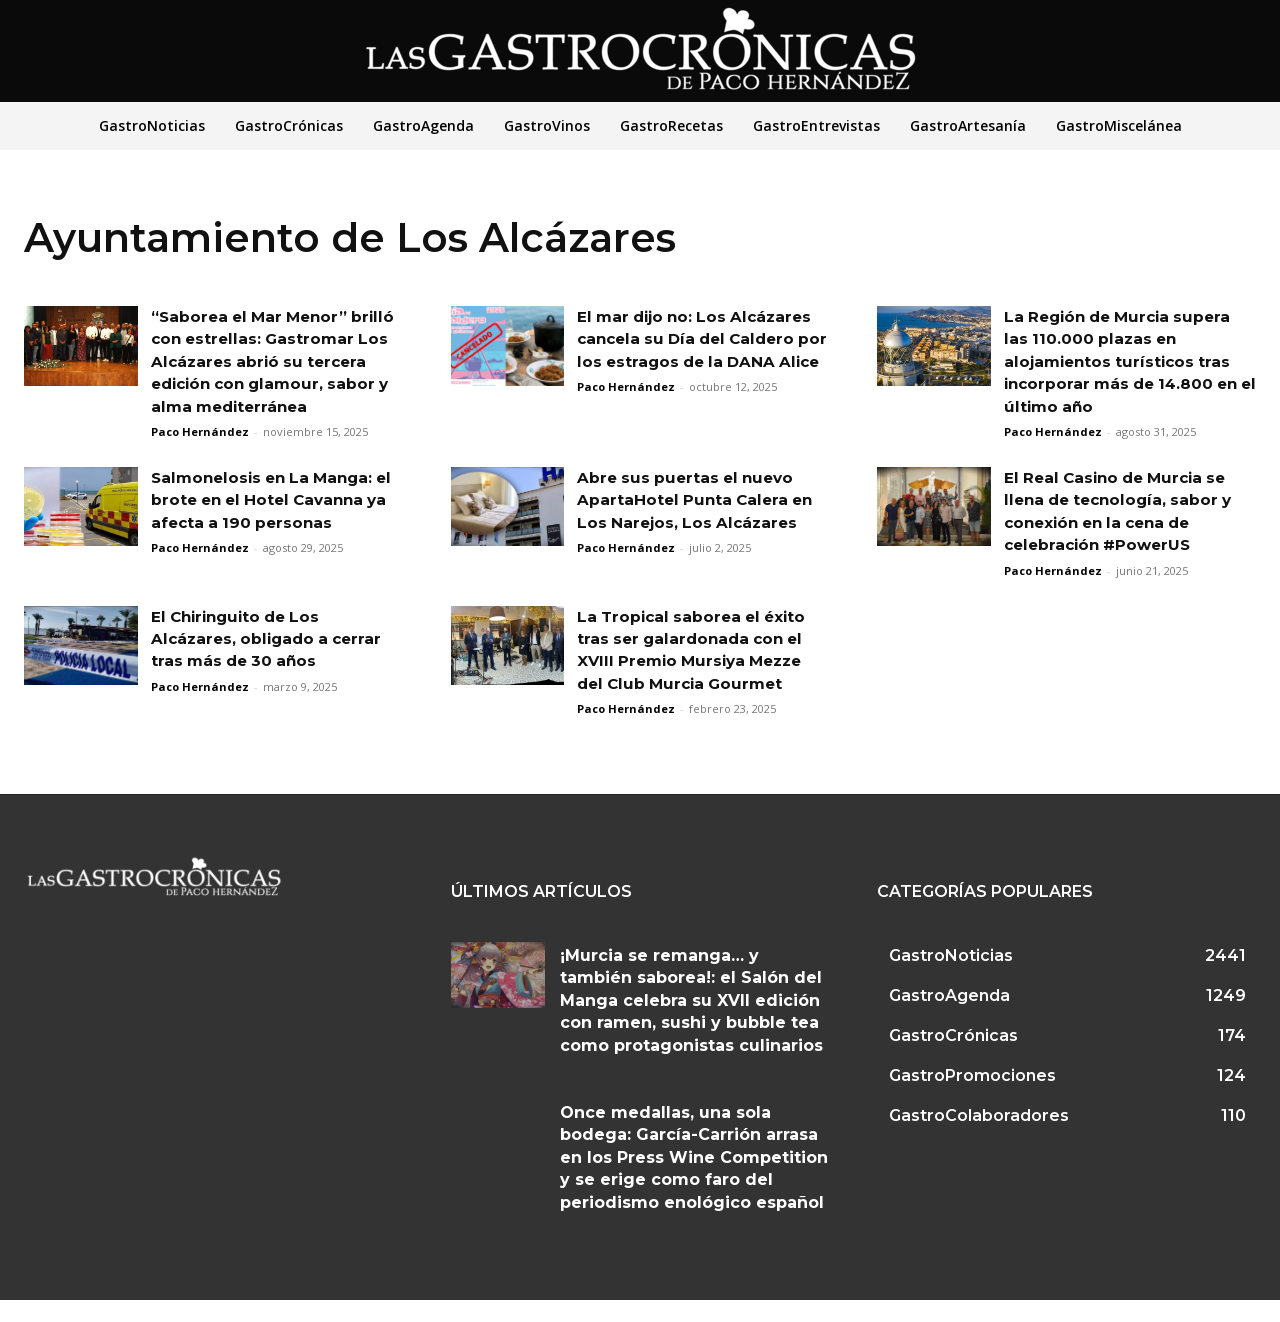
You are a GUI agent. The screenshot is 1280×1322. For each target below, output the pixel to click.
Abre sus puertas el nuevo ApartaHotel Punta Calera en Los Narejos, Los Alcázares (699, 522)
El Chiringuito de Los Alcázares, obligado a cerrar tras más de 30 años (271, 661)
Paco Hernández (200, 453)
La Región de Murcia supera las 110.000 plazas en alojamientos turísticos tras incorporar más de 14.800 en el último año (1127, 361)
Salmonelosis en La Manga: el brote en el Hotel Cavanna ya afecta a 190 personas (274, 522)
